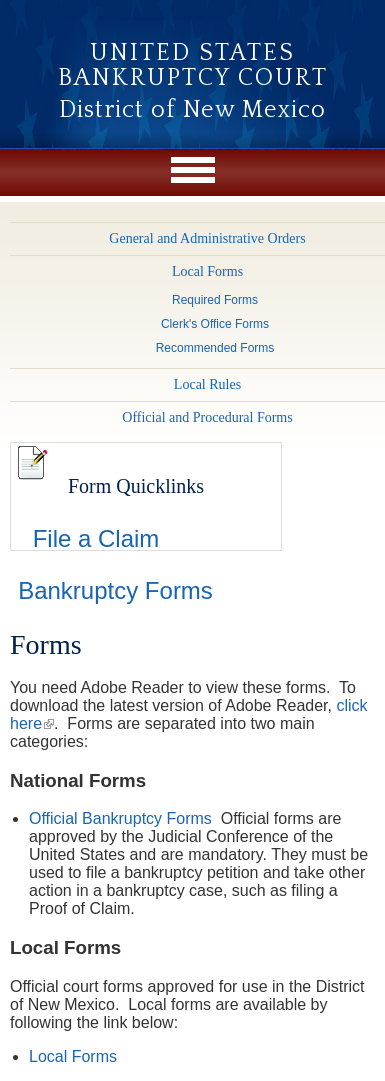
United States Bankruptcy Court (193, 65)
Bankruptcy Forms (115, 590)
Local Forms (73, 1056)
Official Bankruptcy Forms (120, 818)
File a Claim (96, 538)
